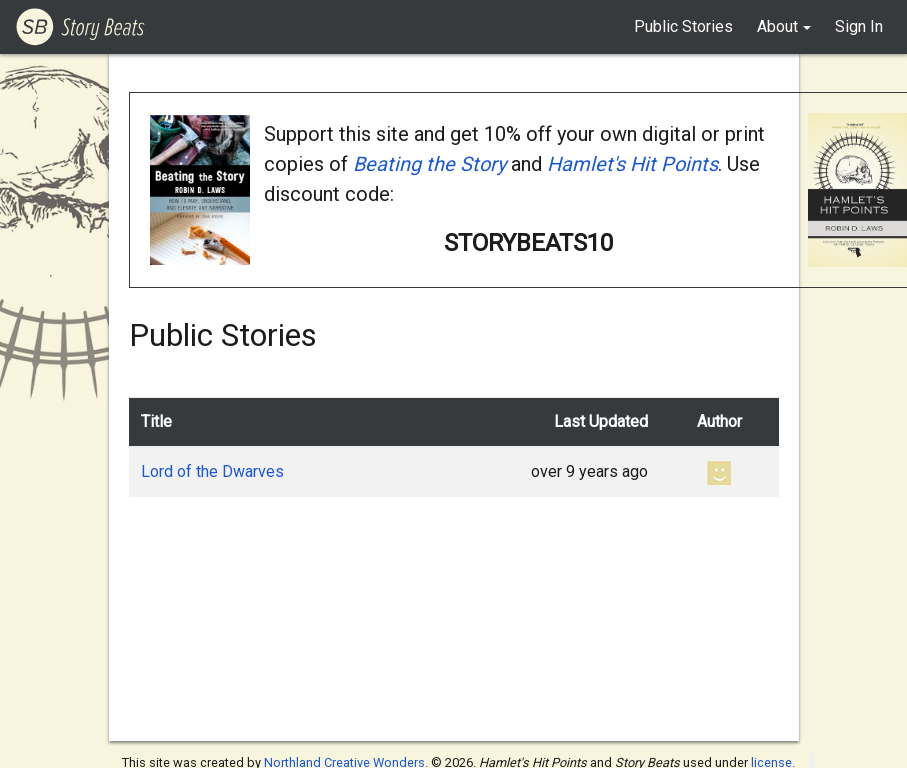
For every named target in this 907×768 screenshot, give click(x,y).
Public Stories (683, 26)
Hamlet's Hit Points (632, 164)
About (777, 26)
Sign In (859, 26)
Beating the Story (429, 164)
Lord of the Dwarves (212, 471)
